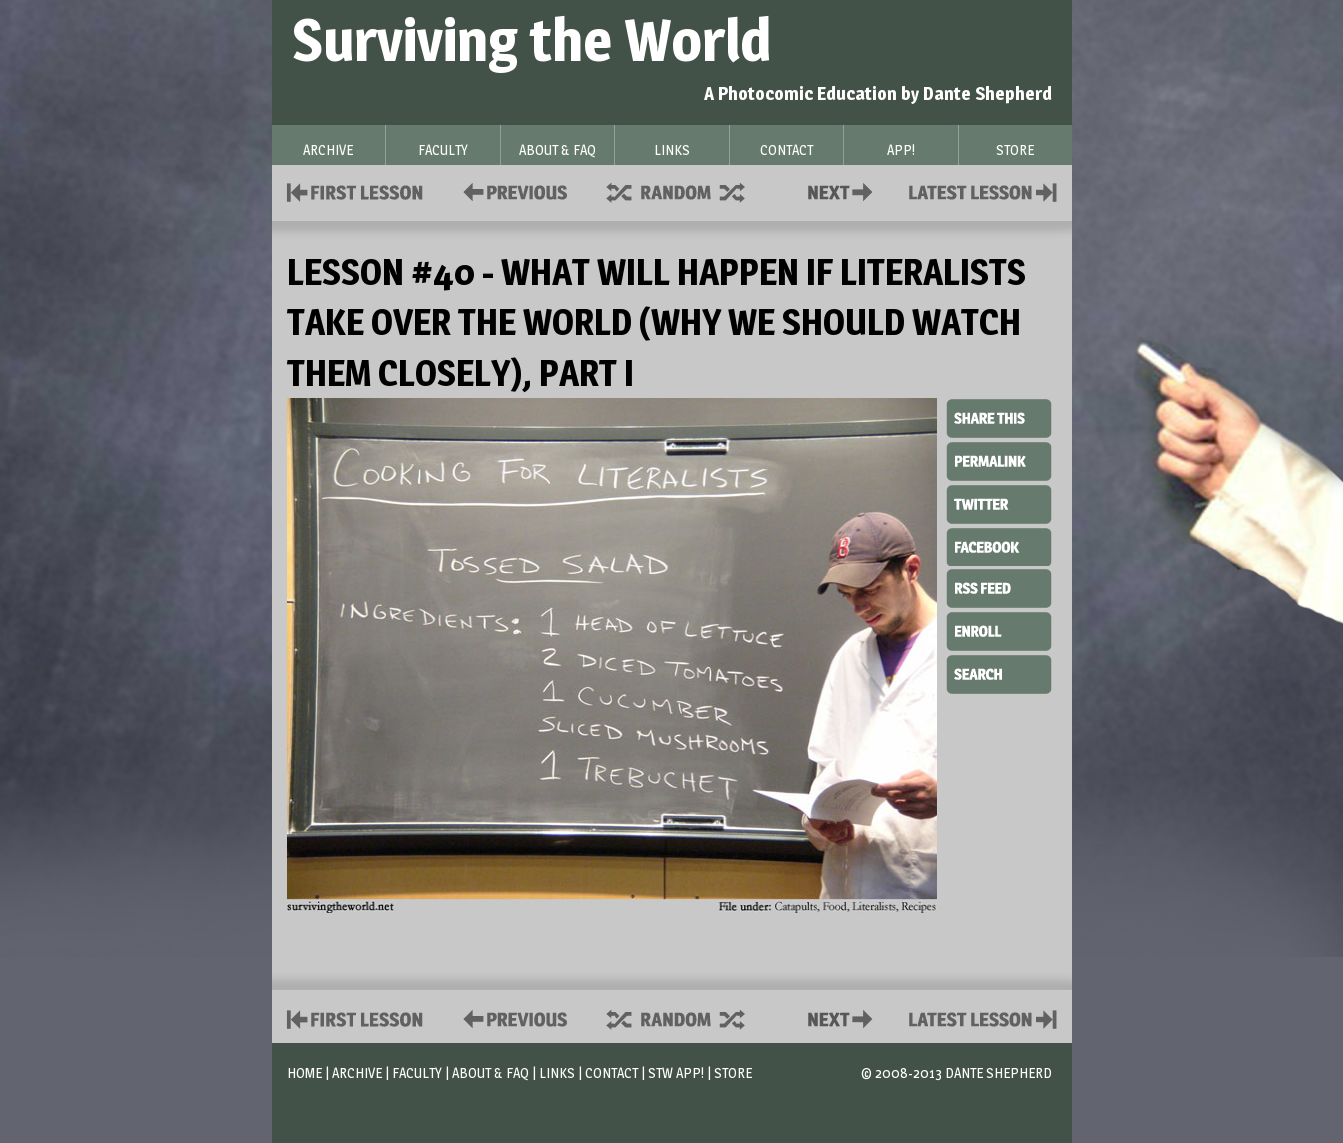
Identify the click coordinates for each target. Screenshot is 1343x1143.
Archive (357, 1072)
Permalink (999, 461)
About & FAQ (490, 1072)
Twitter (999, 503)
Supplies (689, 190)
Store (733, 1072)
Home (304, 1072)
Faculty (417, 1072)
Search (999, 672)
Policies (511, 190)
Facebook (999, 545)
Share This (999, 419)
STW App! (676, 1072)
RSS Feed (999, 587)
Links (557, 1072)
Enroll (999, 629)
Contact (844, 190)
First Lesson (355, 190)
